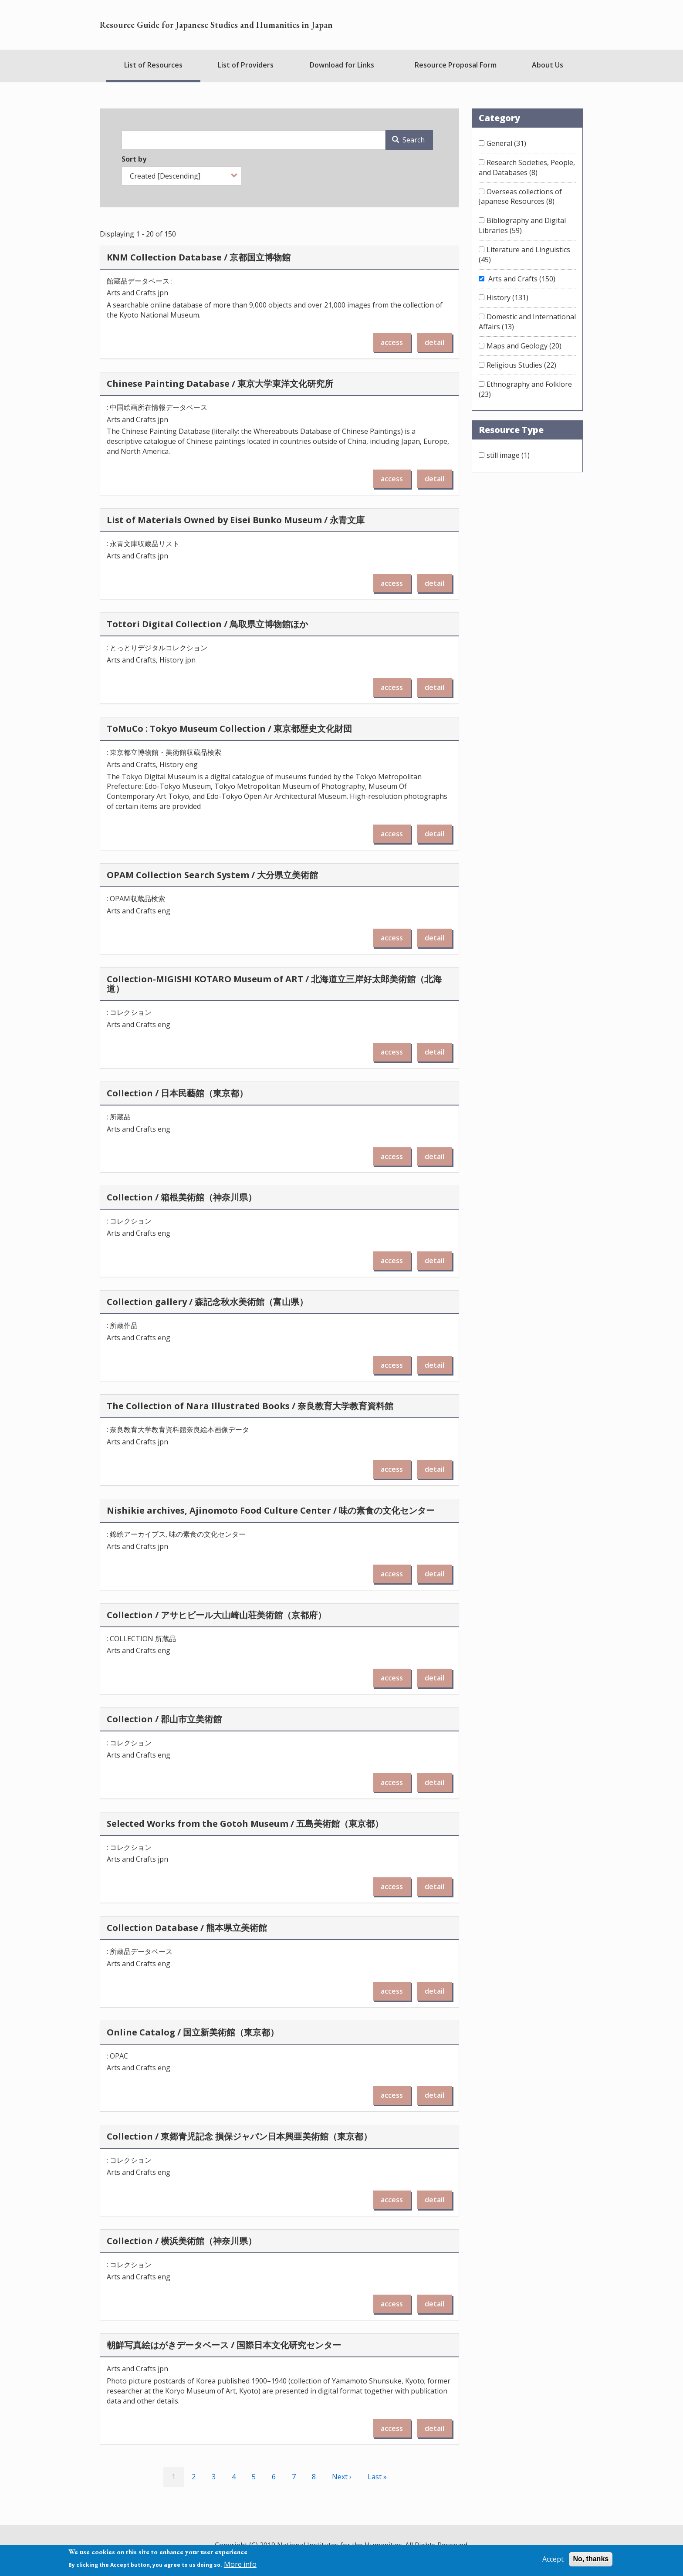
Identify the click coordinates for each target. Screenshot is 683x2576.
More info (240, 2564)
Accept (553, 2559)
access (392, 342)
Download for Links (342, 65)
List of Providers (246, 65)
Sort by (134, 159)
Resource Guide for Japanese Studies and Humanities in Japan (216, 24)
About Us (547, 65)
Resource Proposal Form (456, 65)
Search (408, 140)
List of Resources (153, 65)
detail (434, 342)
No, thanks (591, 2558)
